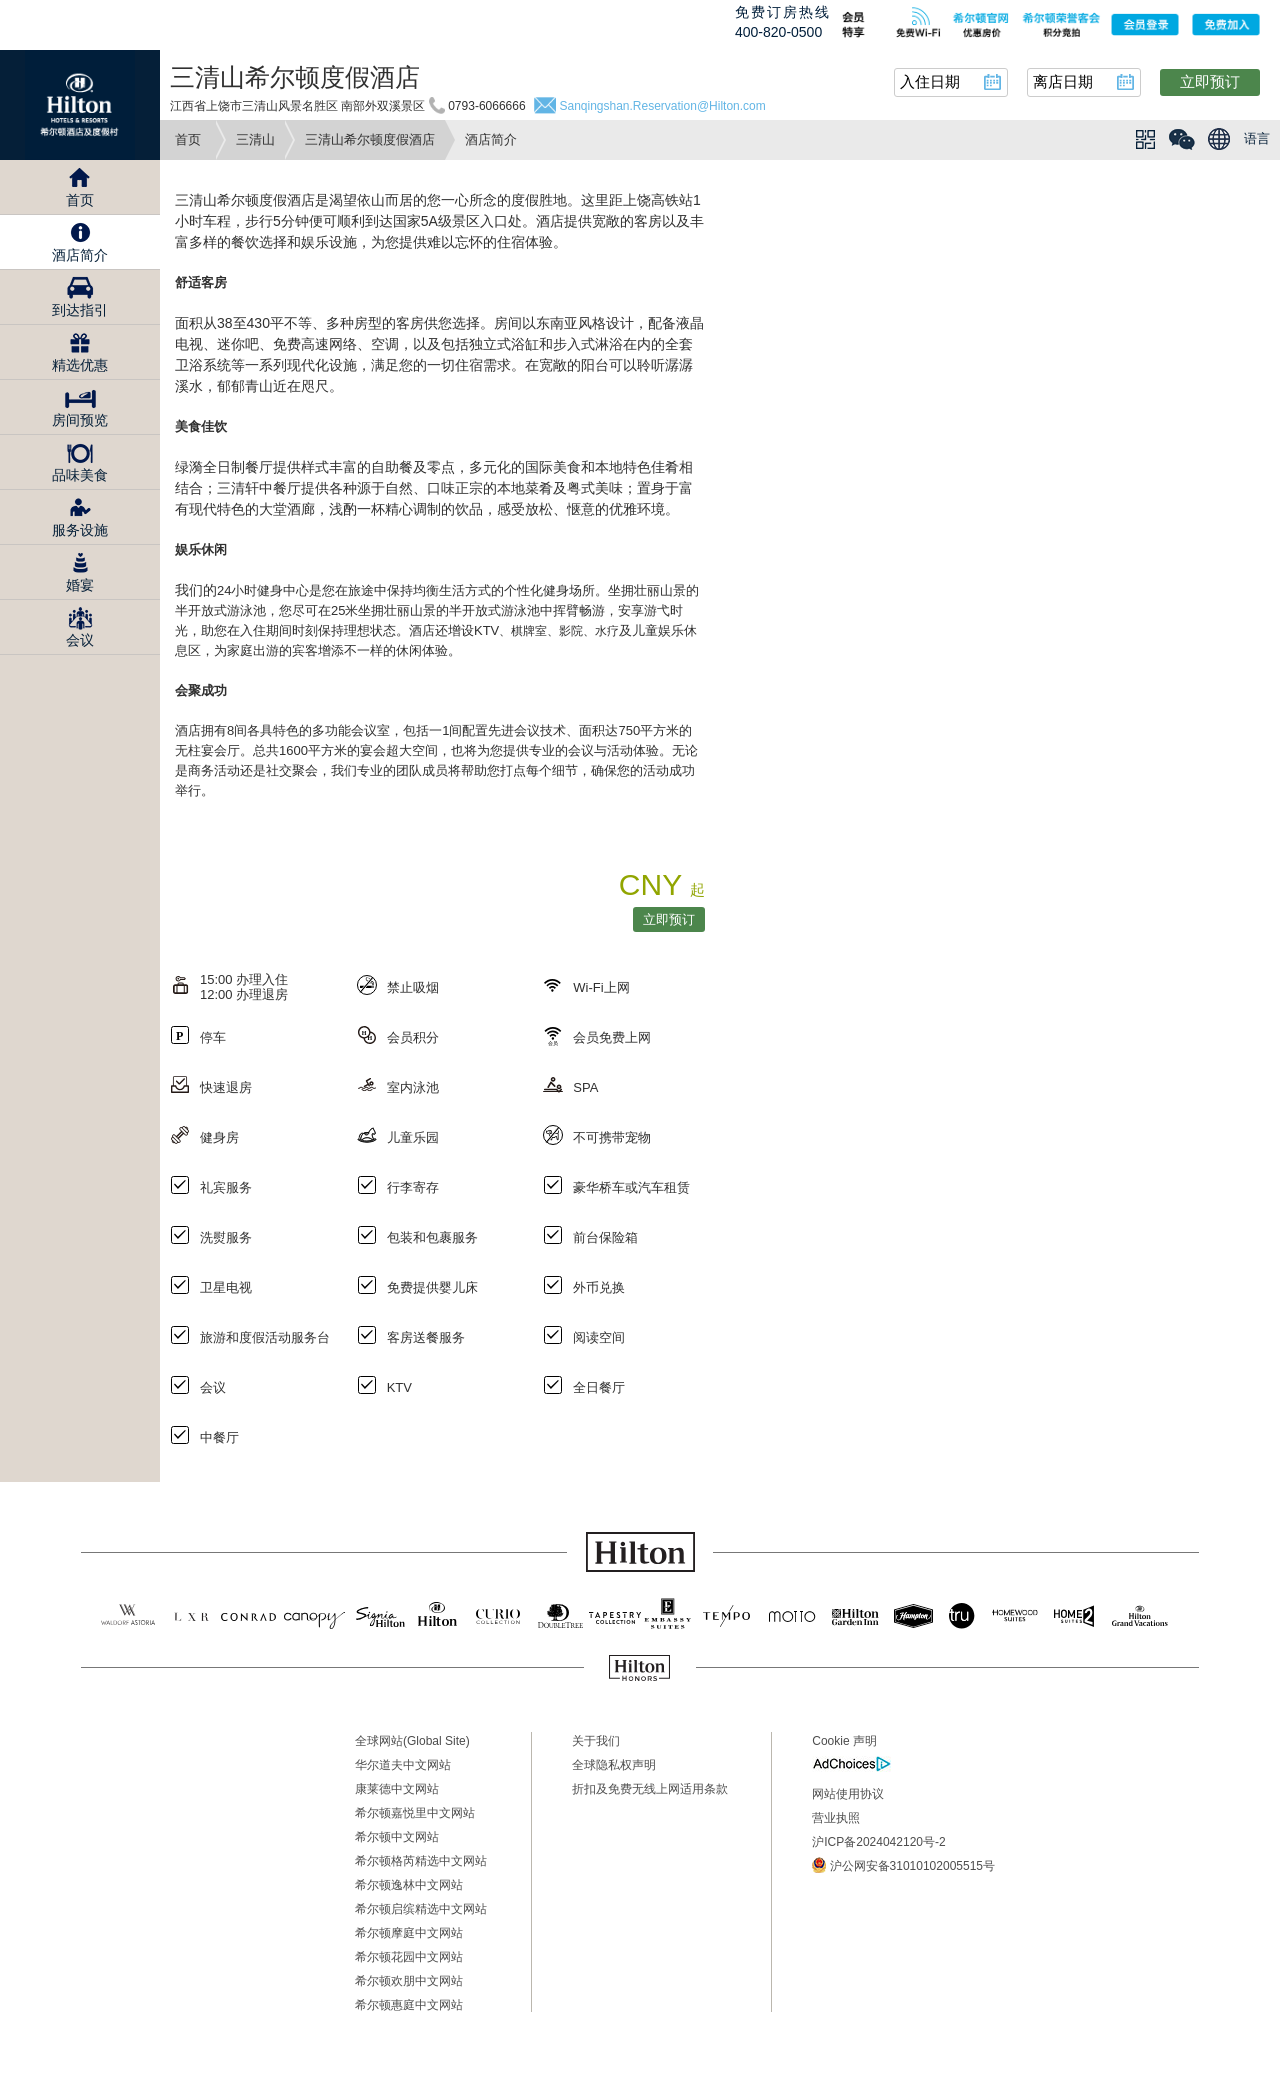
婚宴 (80, 585)
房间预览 (80, 420)
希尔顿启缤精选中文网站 (421, 1909)
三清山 (255, 139)
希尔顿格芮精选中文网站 (421, 1861)
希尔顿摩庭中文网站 (409, 1933)
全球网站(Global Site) (412, 1741)
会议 (80, 640)
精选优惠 (80, 365)
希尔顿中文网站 (397, 1837)
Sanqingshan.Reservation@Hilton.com (662, 106)
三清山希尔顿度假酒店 (370, 139)
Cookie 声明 (844, 1741)
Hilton (80, 105)
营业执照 (836, 1818)
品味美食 (80, 475)
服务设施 (80, 530)
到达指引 (80, 310)
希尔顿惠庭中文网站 (409, 2005)
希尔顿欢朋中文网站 (409, 1981)
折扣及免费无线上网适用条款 (650, 1789)
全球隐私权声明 (614, 1765)
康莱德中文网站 (397, 1789)
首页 (188, 139)
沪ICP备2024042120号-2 (878, 1842)
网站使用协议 (848, 1794)
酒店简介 (80, 255)
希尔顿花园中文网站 (409, 1957)
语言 (1257, 138)
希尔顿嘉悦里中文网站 (415, 1813)
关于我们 (596, 1741)
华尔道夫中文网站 (403, 1765)
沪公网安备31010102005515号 (903, 1865)
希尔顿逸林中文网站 (409, 1885)
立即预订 (1210, 81)
